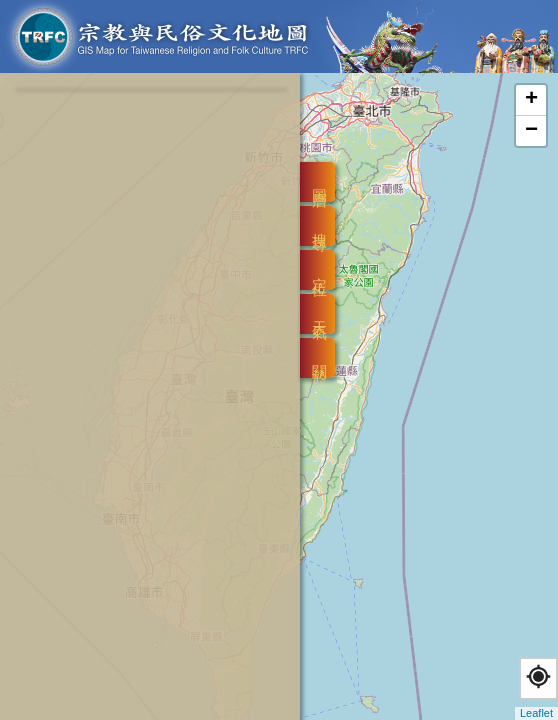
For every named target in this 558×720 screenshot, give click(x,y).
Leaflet (536, 713)
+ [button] (531, 100)
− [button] (531, 131)
